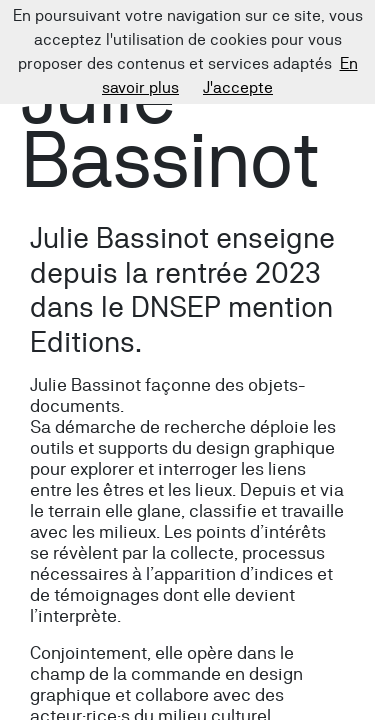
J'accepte (238, 87)
